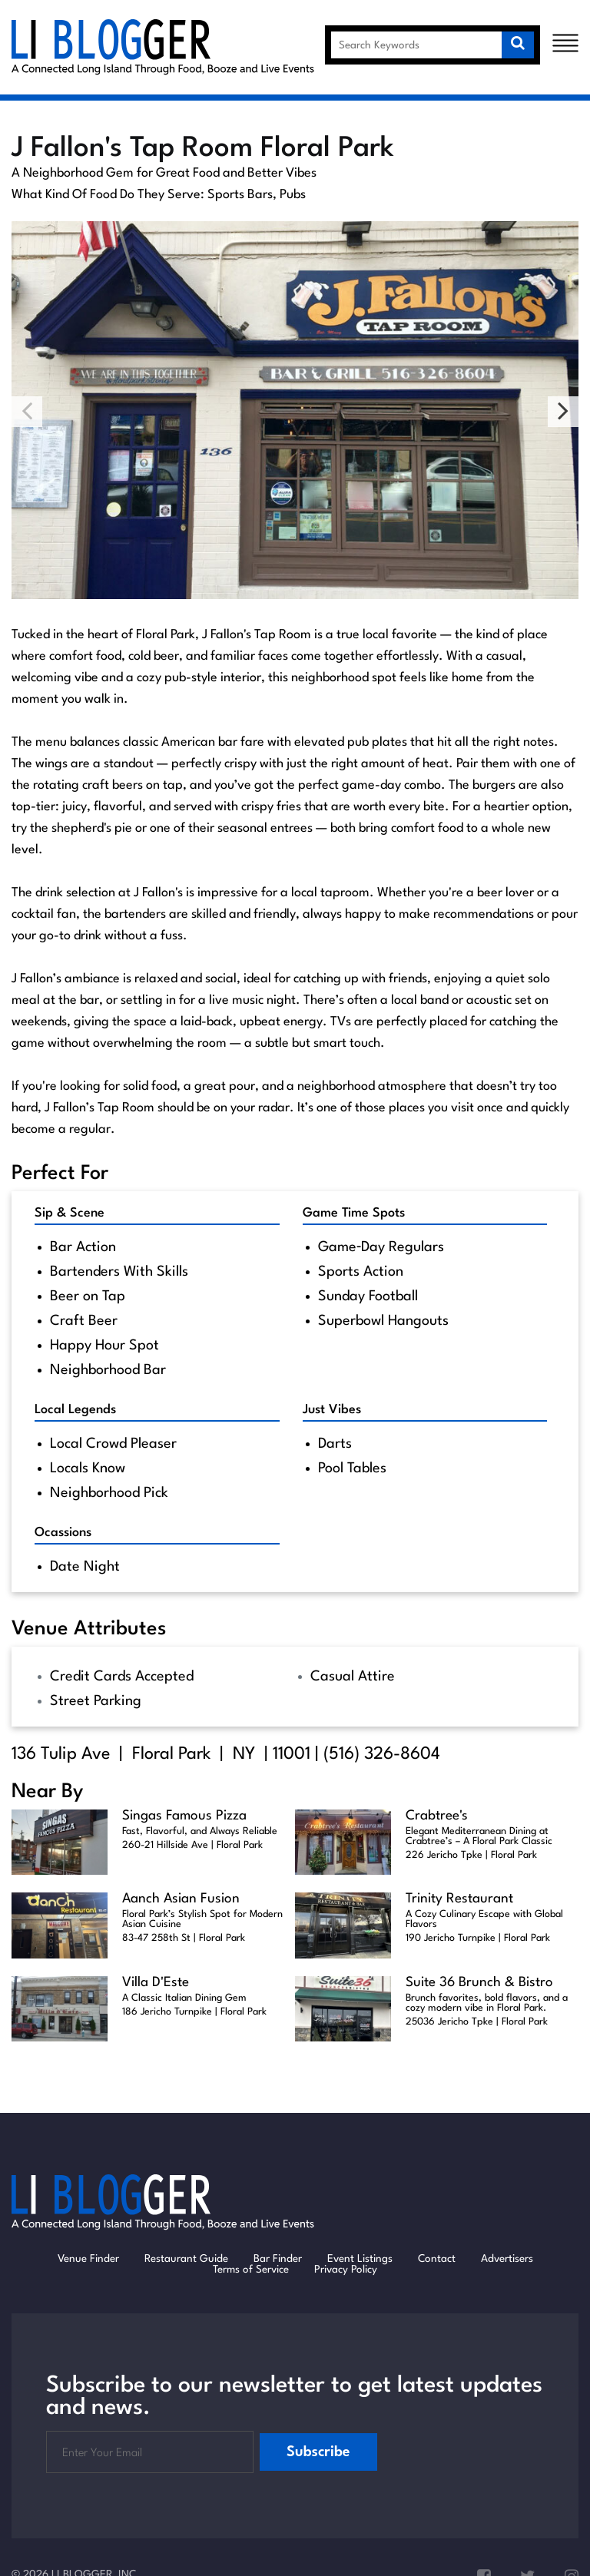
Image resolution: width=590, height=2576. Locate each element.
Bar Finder (278, 2258)
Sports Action (360, 1272)
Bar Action (83, 1247)
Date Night (85, 1567)
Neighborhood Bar (108, 1370)
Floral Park (171, 1754)
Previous (27, 411)
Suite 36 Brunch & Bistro (479, 1982)
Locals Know (87, 1468)
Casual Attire (352, 1677)
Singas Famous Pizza (184, 1816)
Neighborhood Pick (109, 1493)
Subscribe (318, 2452)
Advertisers (507, 2258)
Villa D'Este (155, 1982)
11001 (291, 1754)
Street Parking (95, 1701)
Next (563, 411)
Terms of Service (251, 2269)
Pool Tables (352, 1468)
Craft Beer (84, 1321)
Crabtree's (437, 1816)
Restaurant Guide (186, 2258)
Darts (335, 1444)
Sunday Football (368, 1296)
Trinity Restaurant (459, 1899)
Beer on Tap (87, 1296)
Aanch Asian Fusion (181, 1899)
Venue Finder (88, 2258)
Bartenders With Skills (119, 1272)
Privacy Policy (345, 2269)
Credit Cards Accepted (122, 1677)
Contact (437, 2258)
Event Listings (360, 2258)
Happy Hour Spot (104, 1346)
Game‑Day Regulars (381, 1247)
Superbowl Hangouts (383, 1321)
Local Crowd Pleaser (113, 1444)
